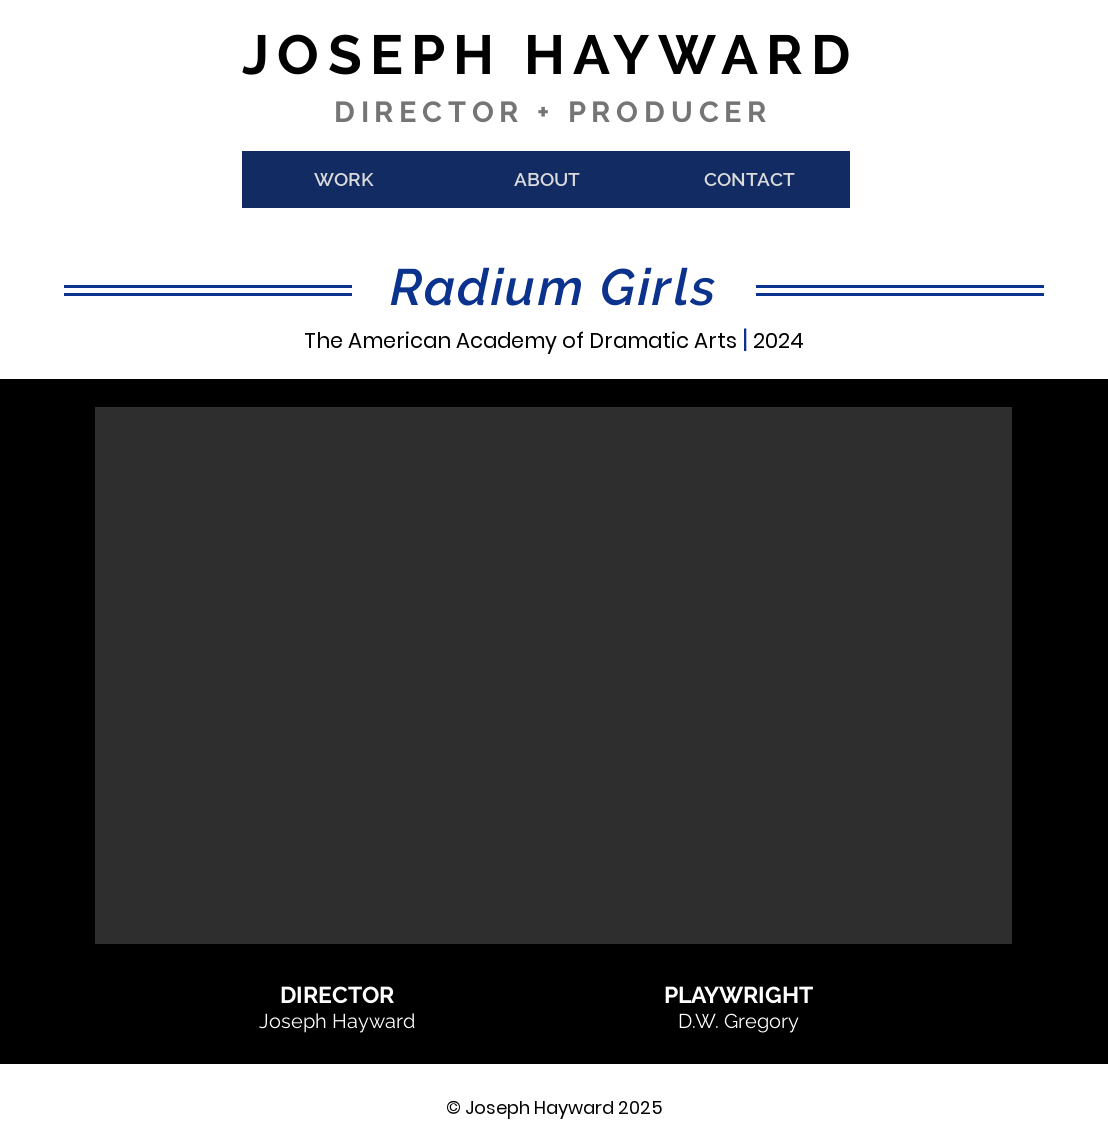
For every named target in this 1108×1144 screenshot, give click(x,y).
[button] (553, 675)
